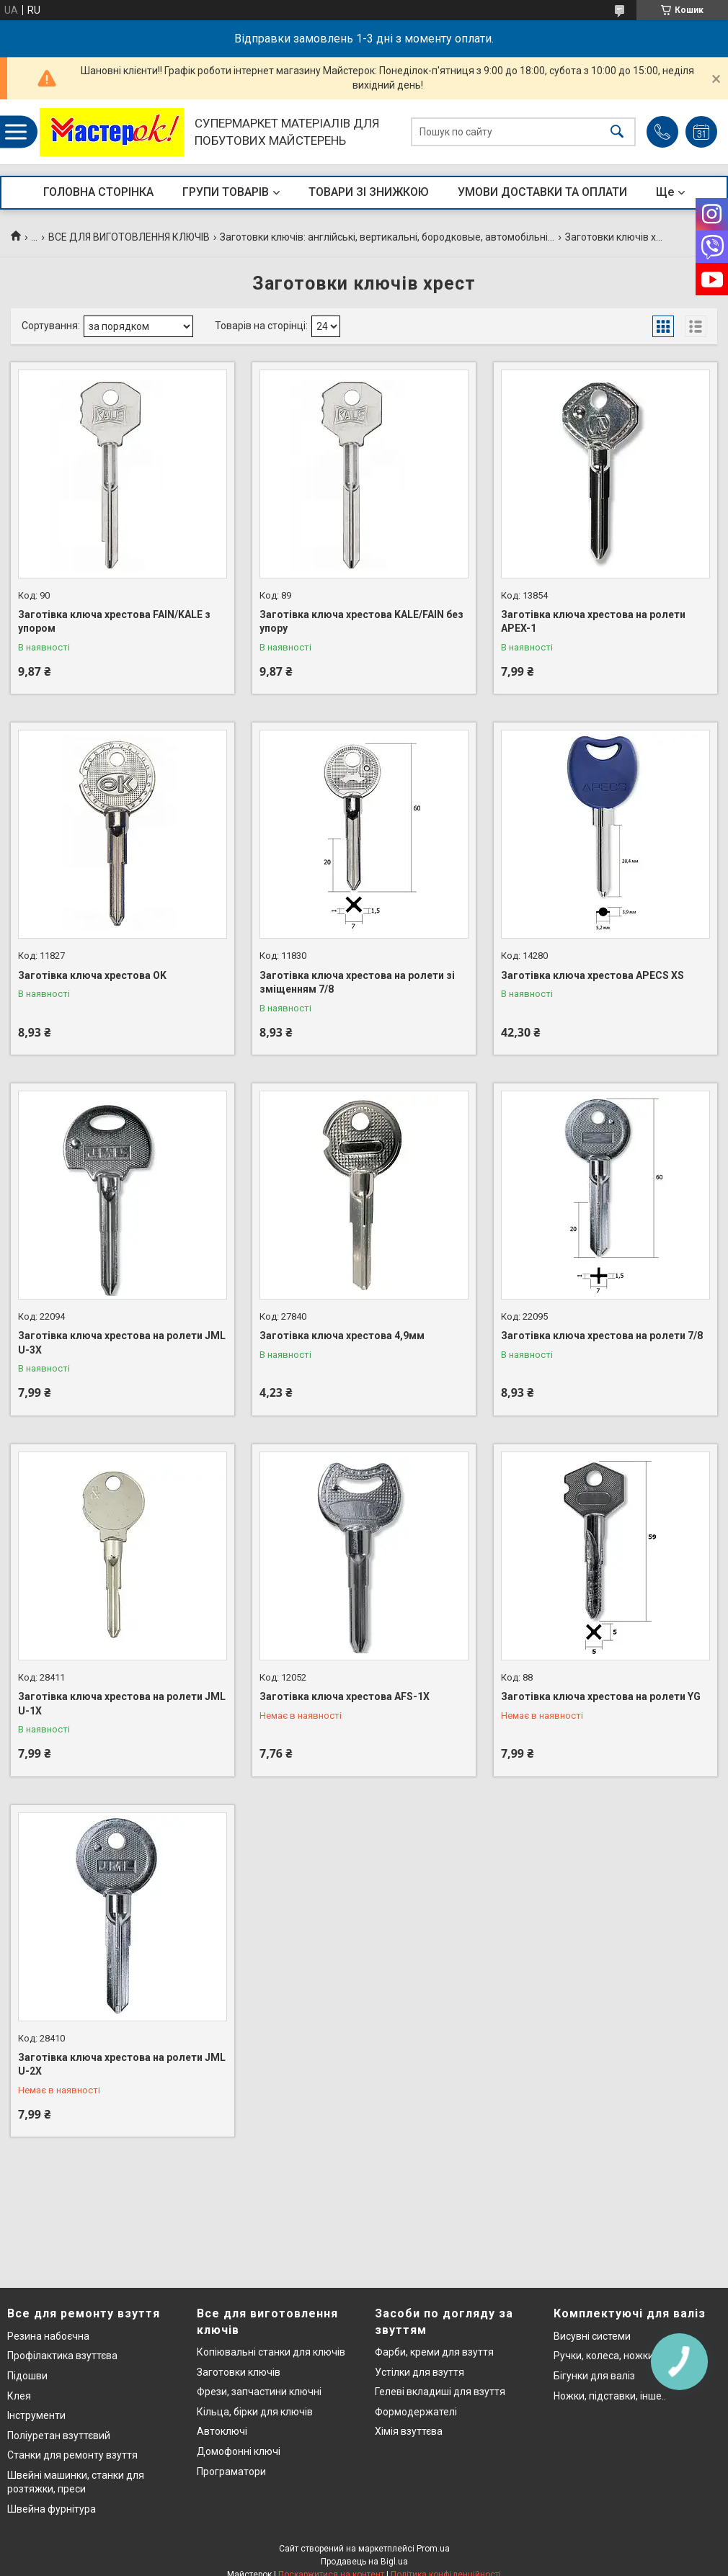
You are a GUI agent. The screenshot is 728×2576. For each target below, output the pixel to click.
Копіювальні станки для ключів (271, 2352)
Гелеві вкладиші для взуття (440, 2391)
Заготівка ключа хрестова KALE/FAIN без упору (361, 622)
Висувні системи (592, 2336)
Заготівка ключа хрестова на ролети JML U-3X (122, 1343)
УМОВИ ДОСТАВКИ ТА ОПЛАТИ (542, 192)
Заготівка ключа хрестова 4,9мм (342, 1335)
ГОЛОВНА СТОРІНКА (98, 192)
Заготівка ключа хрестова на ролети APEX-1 (593, 622)
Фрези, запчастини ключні (259, 2391)
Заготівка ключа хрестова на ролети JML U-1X (122, 1704)
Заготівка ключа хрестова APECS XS (592, 975)
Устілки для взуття (419, 2372)
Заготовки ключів (238, 2372)
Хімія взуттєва (409, 2431)
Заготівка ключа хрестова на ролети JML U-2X (122, 2065)
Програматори (231, 2471)
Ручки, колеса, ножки (604, 2355)
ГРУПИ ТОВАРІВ (225, 192)
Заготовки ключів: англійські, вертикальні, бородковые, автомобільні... (387, 237)
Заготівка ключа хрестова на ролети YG (601, 1696)
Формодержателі (416, 2412)
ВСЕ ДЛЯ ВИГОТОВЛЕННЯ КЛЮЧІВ (129, 237)
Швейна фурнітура (51, 2509)
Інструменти (36, 2415)
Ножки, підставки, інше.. (610, 2396)
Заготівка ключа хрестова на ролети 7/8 (602, 1335)
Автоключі (222, 2431)
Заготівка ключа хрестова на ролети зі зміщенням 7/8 (357, 983)
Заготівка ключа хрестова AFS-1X (344, 1696)
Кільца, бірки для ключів (255, 2412)
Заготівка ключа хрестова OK (92, 975)
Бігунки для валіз (594, 2376)
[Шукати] (617, 132)
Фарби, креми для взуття (434, 2352)
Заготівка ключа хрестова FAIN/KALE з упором (114, 622)
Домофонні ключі (238, 2451)
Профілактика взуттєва (62, 2355)
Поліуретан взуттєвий (58, 2435)
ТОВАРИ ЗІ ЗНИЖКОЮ (368, 192)
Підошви (27, 2376)
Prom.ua (433, 2549)
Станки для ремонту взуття (72, 2455)
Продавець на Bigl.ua (364, 2562)
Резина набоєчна (48, 2336)
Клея (19, 2396)
